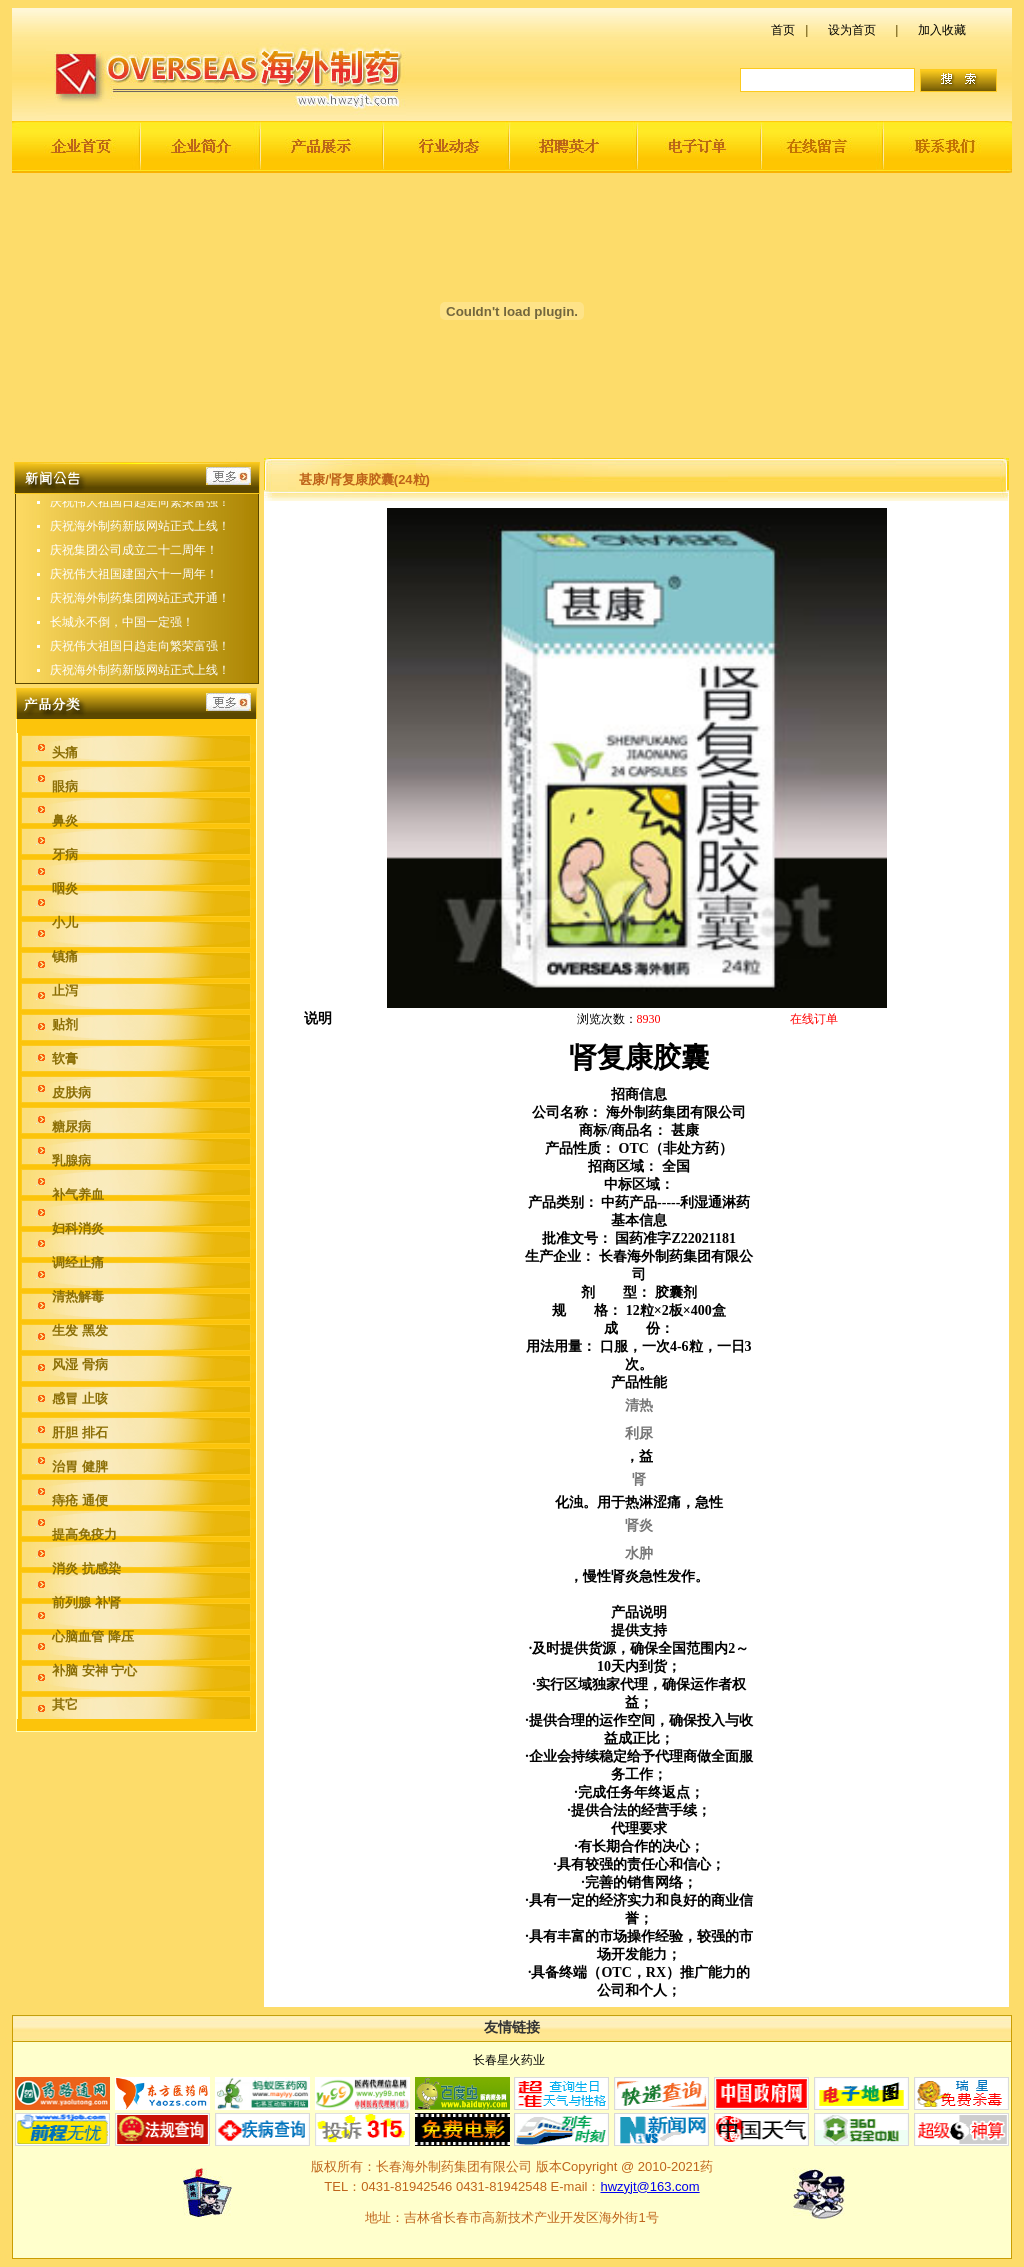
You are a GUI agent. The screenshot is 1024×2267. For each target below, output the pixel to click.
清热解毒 (78, 1296)
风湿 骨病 (80, 1364)
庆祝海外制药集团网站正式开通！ (140, 605)
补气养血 (78, 1194)
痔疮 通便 (80, 1500)
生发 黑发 (80, 1330)
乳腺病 (71, 1160)
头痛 (65, 752)
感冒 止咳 (80, 1398)
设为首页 (852, 30)
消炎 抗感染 (86, 1568)
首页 (783, 30)
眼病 (65, 786)
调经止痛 (78, 1262)
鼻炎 (65, 820)
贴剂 (65, 1024)
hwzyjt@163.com (649, 2186)
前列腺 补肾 (86, 1602)
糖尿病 (71, 1126)
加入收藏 (942, 30)
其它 (65, 1704)
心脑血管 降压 (93, 1636)
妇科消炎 (78, 1228)
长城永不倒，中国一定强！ (122, 629)
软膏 (65, 1058)
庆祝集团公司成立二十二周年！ (134, 557)
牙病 (65, 854)
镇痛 (65, 956)
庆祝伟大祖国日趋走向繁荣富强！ (140, 509)
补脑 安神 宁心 (94, 1670)
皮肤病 (71, 1092)
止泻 (65, 990)
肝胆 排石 (80, 1432)
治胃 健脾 (80, 1466)
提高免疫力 (84, 1534)
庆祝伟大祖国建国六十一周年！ (134, 581)
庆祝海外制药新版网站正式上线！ (140, 533)
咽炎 (65, 888)
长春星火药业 (509, 2060)
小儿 (65, 922)
